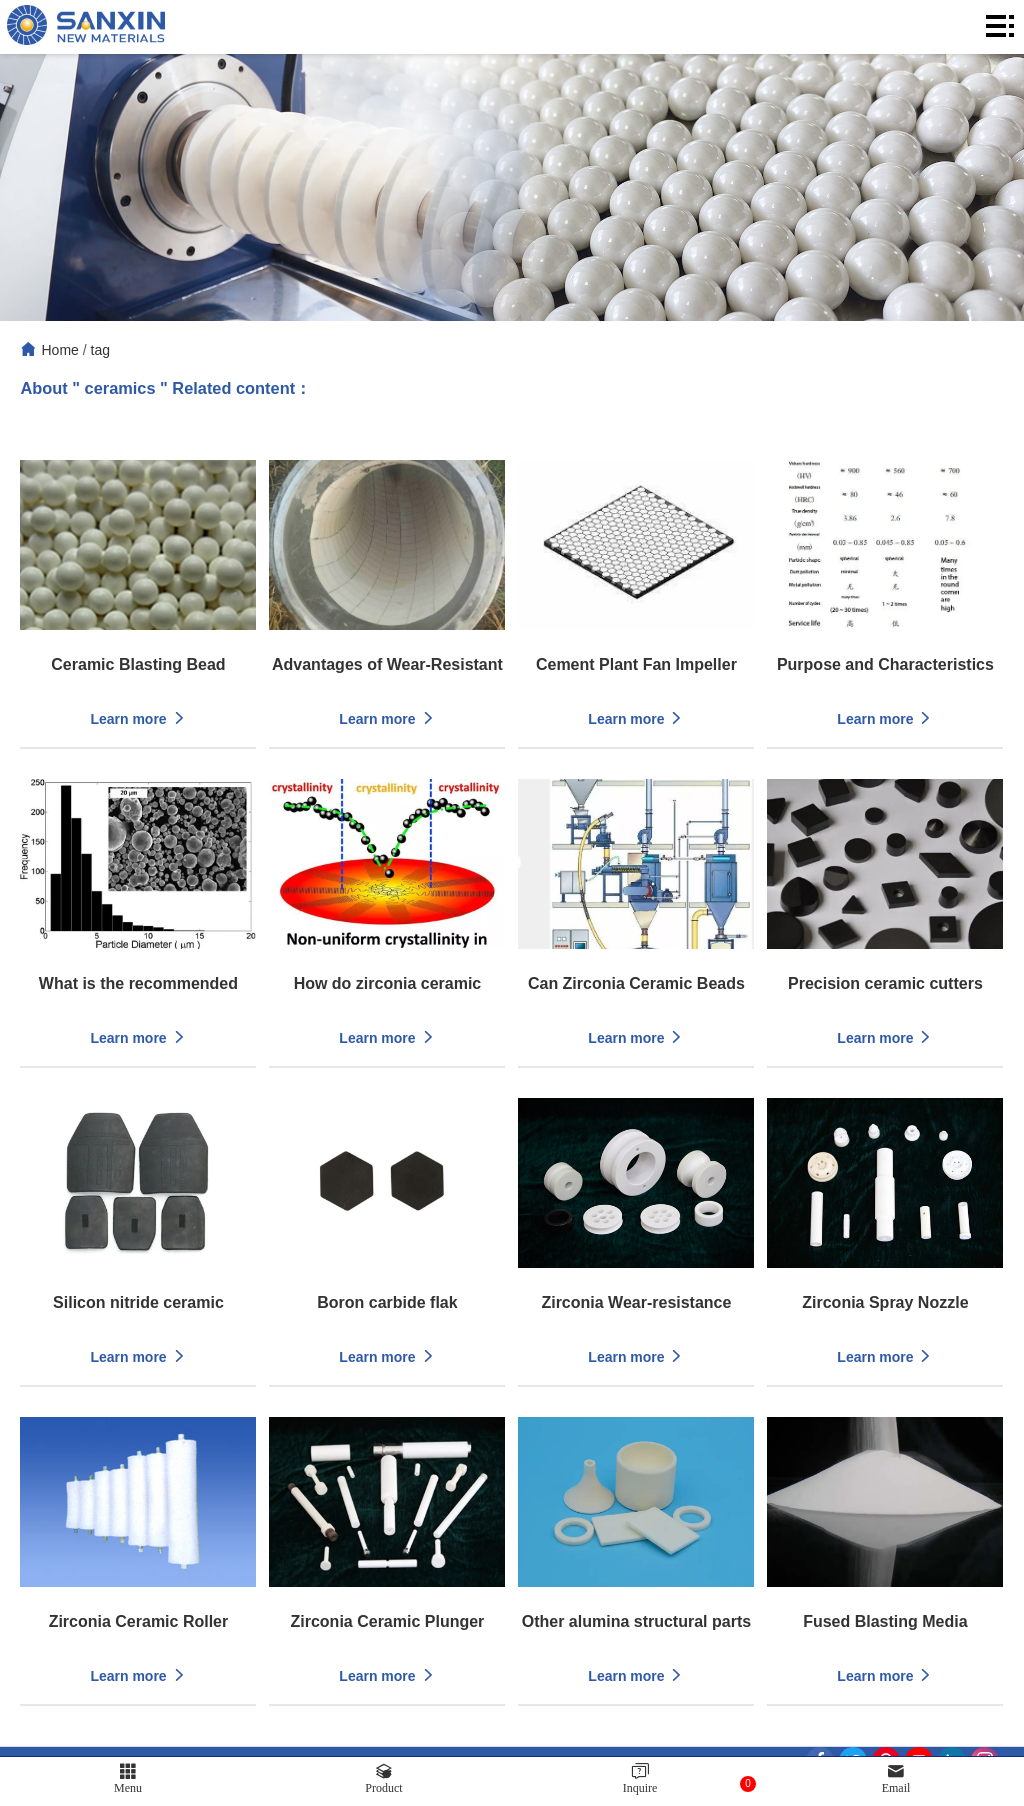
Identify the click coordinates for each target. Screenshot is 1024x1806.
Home (59, 350)
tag (100, 350)
